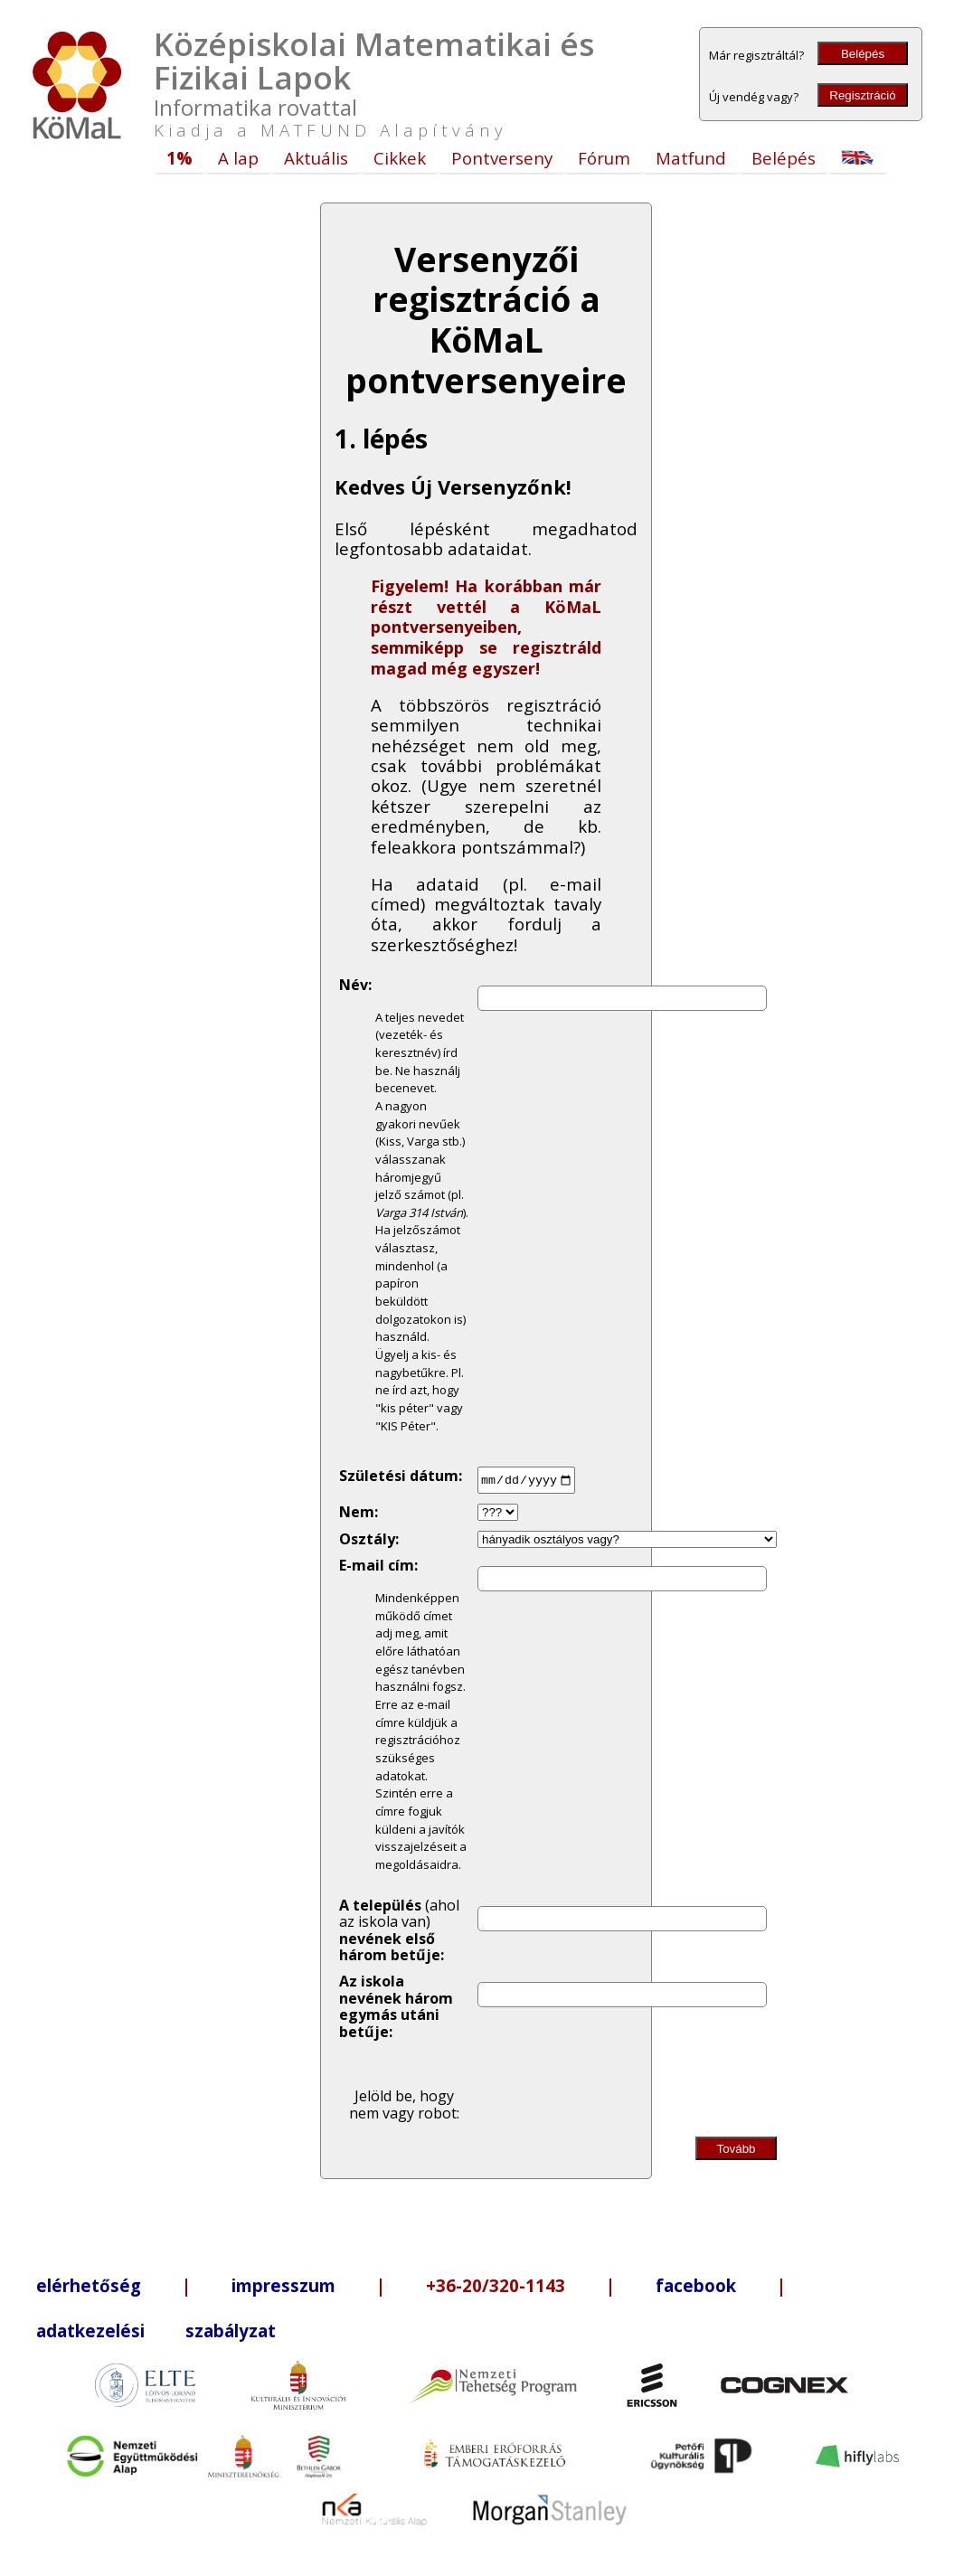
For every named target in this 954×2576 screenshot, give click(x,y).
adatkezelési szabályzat (156, 2330)
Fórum (604, 157)
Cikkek (399, 157)
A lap (238, 157)
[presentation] (627, 2085)
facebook (696, 2285)
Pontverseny (502, 157)
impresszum (283, 2285)
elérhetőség (88, 2285)
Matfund (691, 157)
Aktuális (316, 157)
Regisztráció (862, 95)
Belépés (862, 54)
